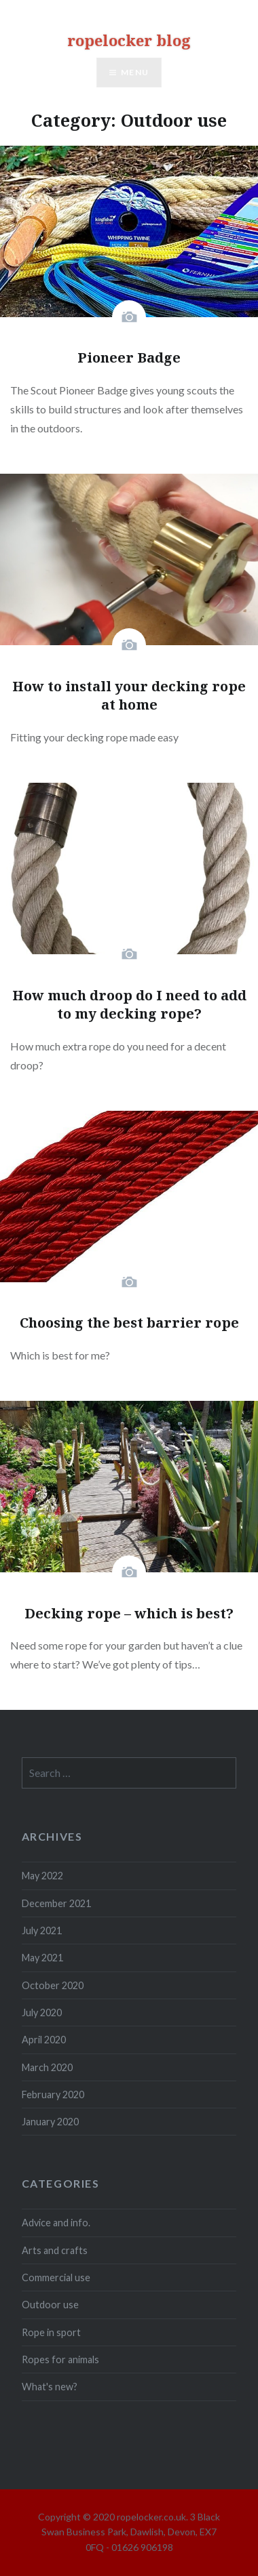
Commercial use (56, 2277)
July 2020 (42, 2012)
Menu (135, 72)
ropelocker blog (129, 40)
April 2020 (44, 2039)
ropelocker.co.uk (151, 2516)
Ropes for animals (60, 2359)
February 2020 (53, 2094)
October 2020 (53, 1985)
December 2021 (56, 1903)
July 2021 (42, 1930)
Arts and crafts (55, 2250)
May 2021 (42, 1957)
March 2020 (47, 2067)
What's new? (49, 2386)
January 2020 (50, 2121)
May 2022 (42, 1875)
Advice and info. (56, 2222)
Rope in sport (51, 2332)
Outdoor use (50, 2304)
